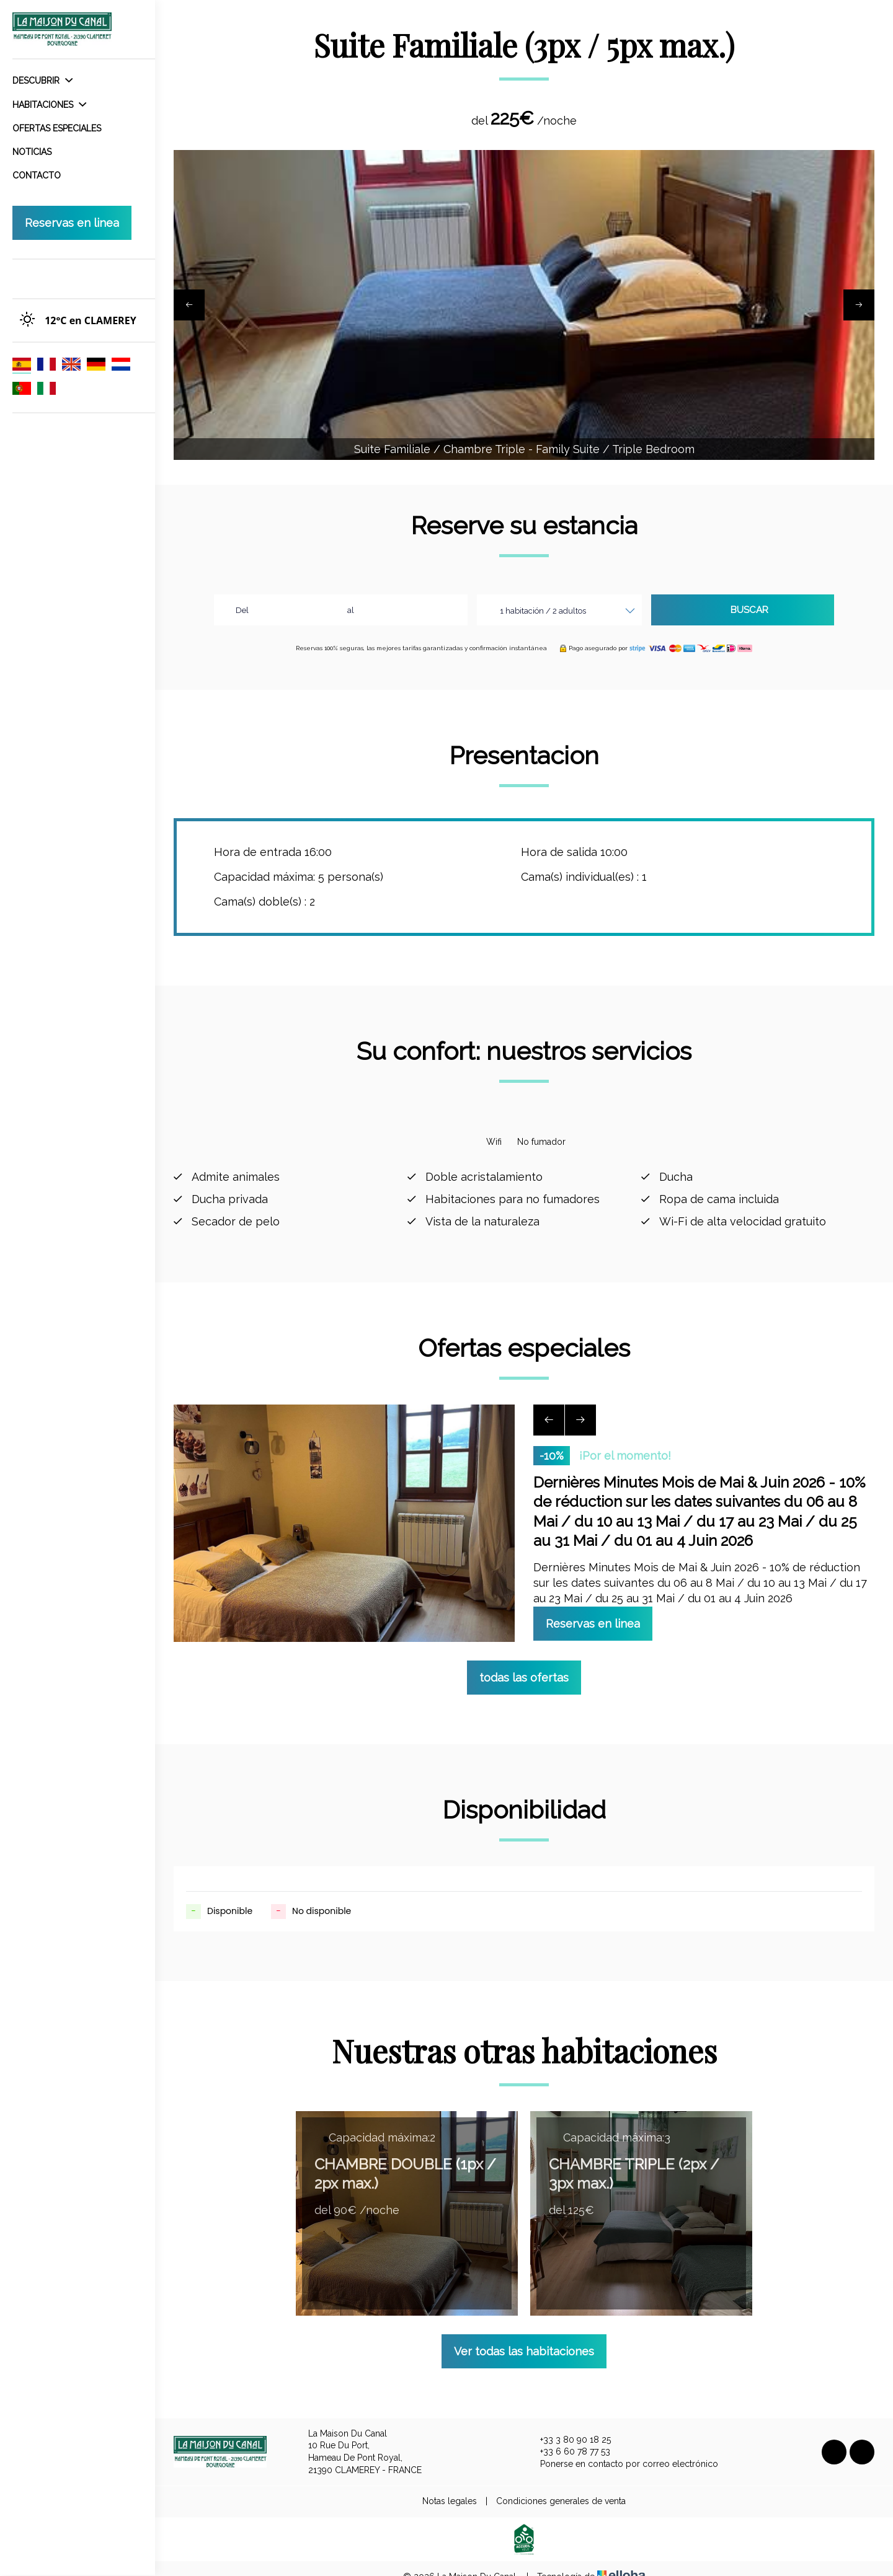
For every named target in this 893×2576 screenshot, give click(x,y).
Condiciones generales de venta (561, 2488)
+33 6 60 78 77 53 (568, 2439)
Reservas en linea (72, 222)
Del (242, 610)
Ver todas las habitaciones (524, 2338)
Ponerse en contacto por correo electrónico (622, 2451)
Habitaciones (49, 105)
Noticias (31, 152)
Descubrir (42, 81)
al (350, 610)
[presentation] (189, 304)
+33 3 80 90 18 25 (568, 2426)
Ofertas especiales (56, 128)
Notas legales (449, 2488)
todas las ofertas (524, 1664)
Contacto (36, 175)
